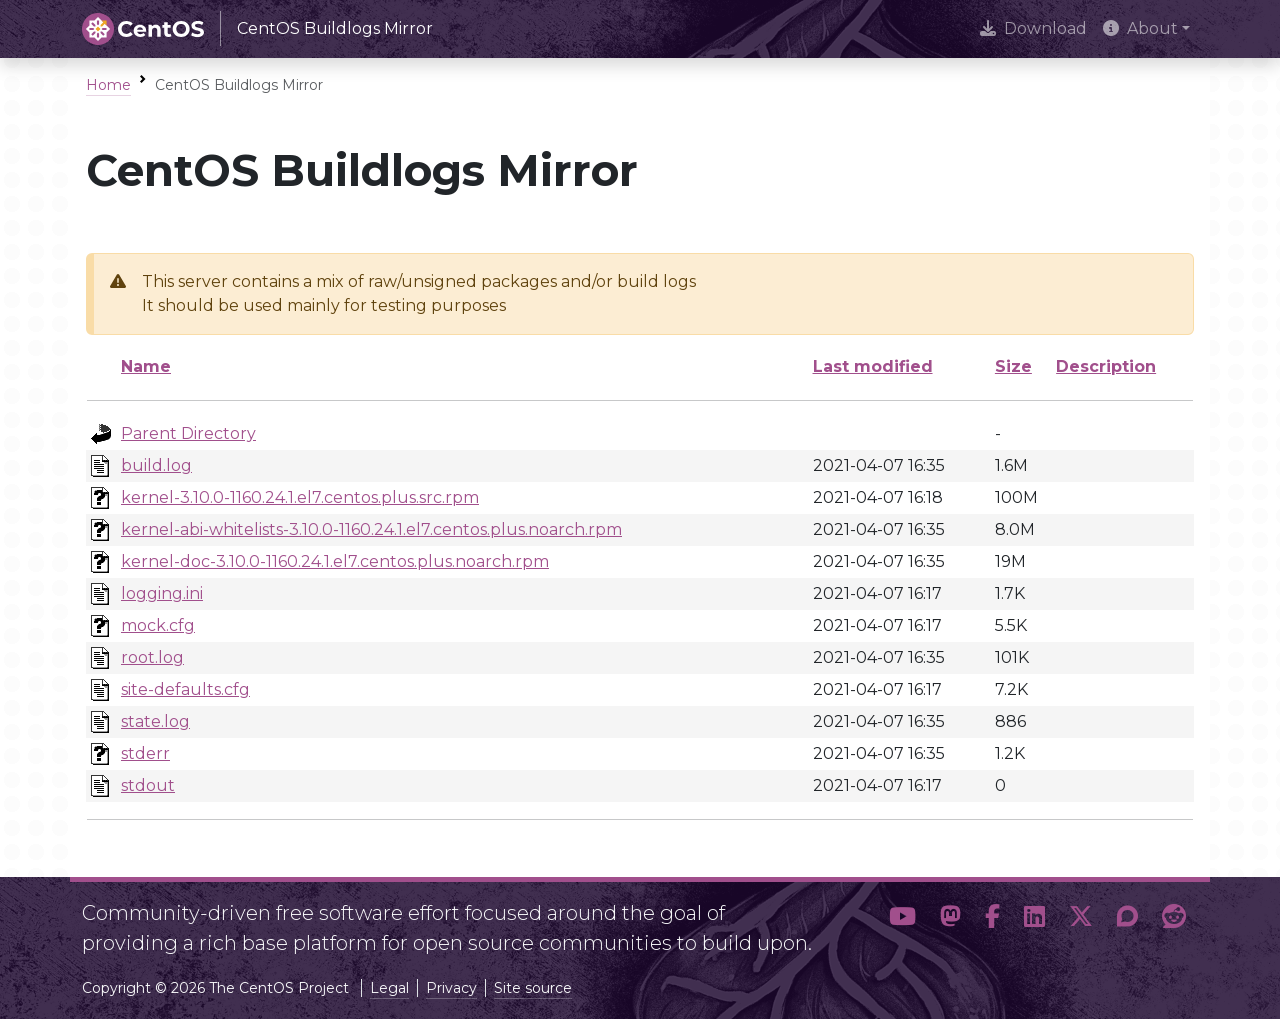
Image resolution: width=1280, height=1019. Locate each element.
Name (146, 366)
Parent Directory (188, 433)
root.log (152, 657)
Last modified (873, 366)
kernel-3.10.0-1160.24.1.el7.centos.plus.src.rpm (300, 497)
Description (1106, 366)
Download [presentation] (1033, 28)
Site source (533, 988)
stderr (145, 753)
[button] (902, 920)
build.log (156, 465)
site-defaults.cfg (185, 689)
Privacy (451, 988)
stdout (148, 785)
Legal (389, 988)
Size (1013, 366)
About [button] (1140, 28)
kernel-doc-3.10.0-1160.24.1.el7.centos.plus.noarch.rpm (335, 561)
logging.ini (162, 593)
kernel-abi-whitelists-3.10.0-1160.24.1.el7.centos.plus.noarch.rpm (371, 529)
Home (108, 85)
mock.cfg (158, 625)
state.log (155, 721)
